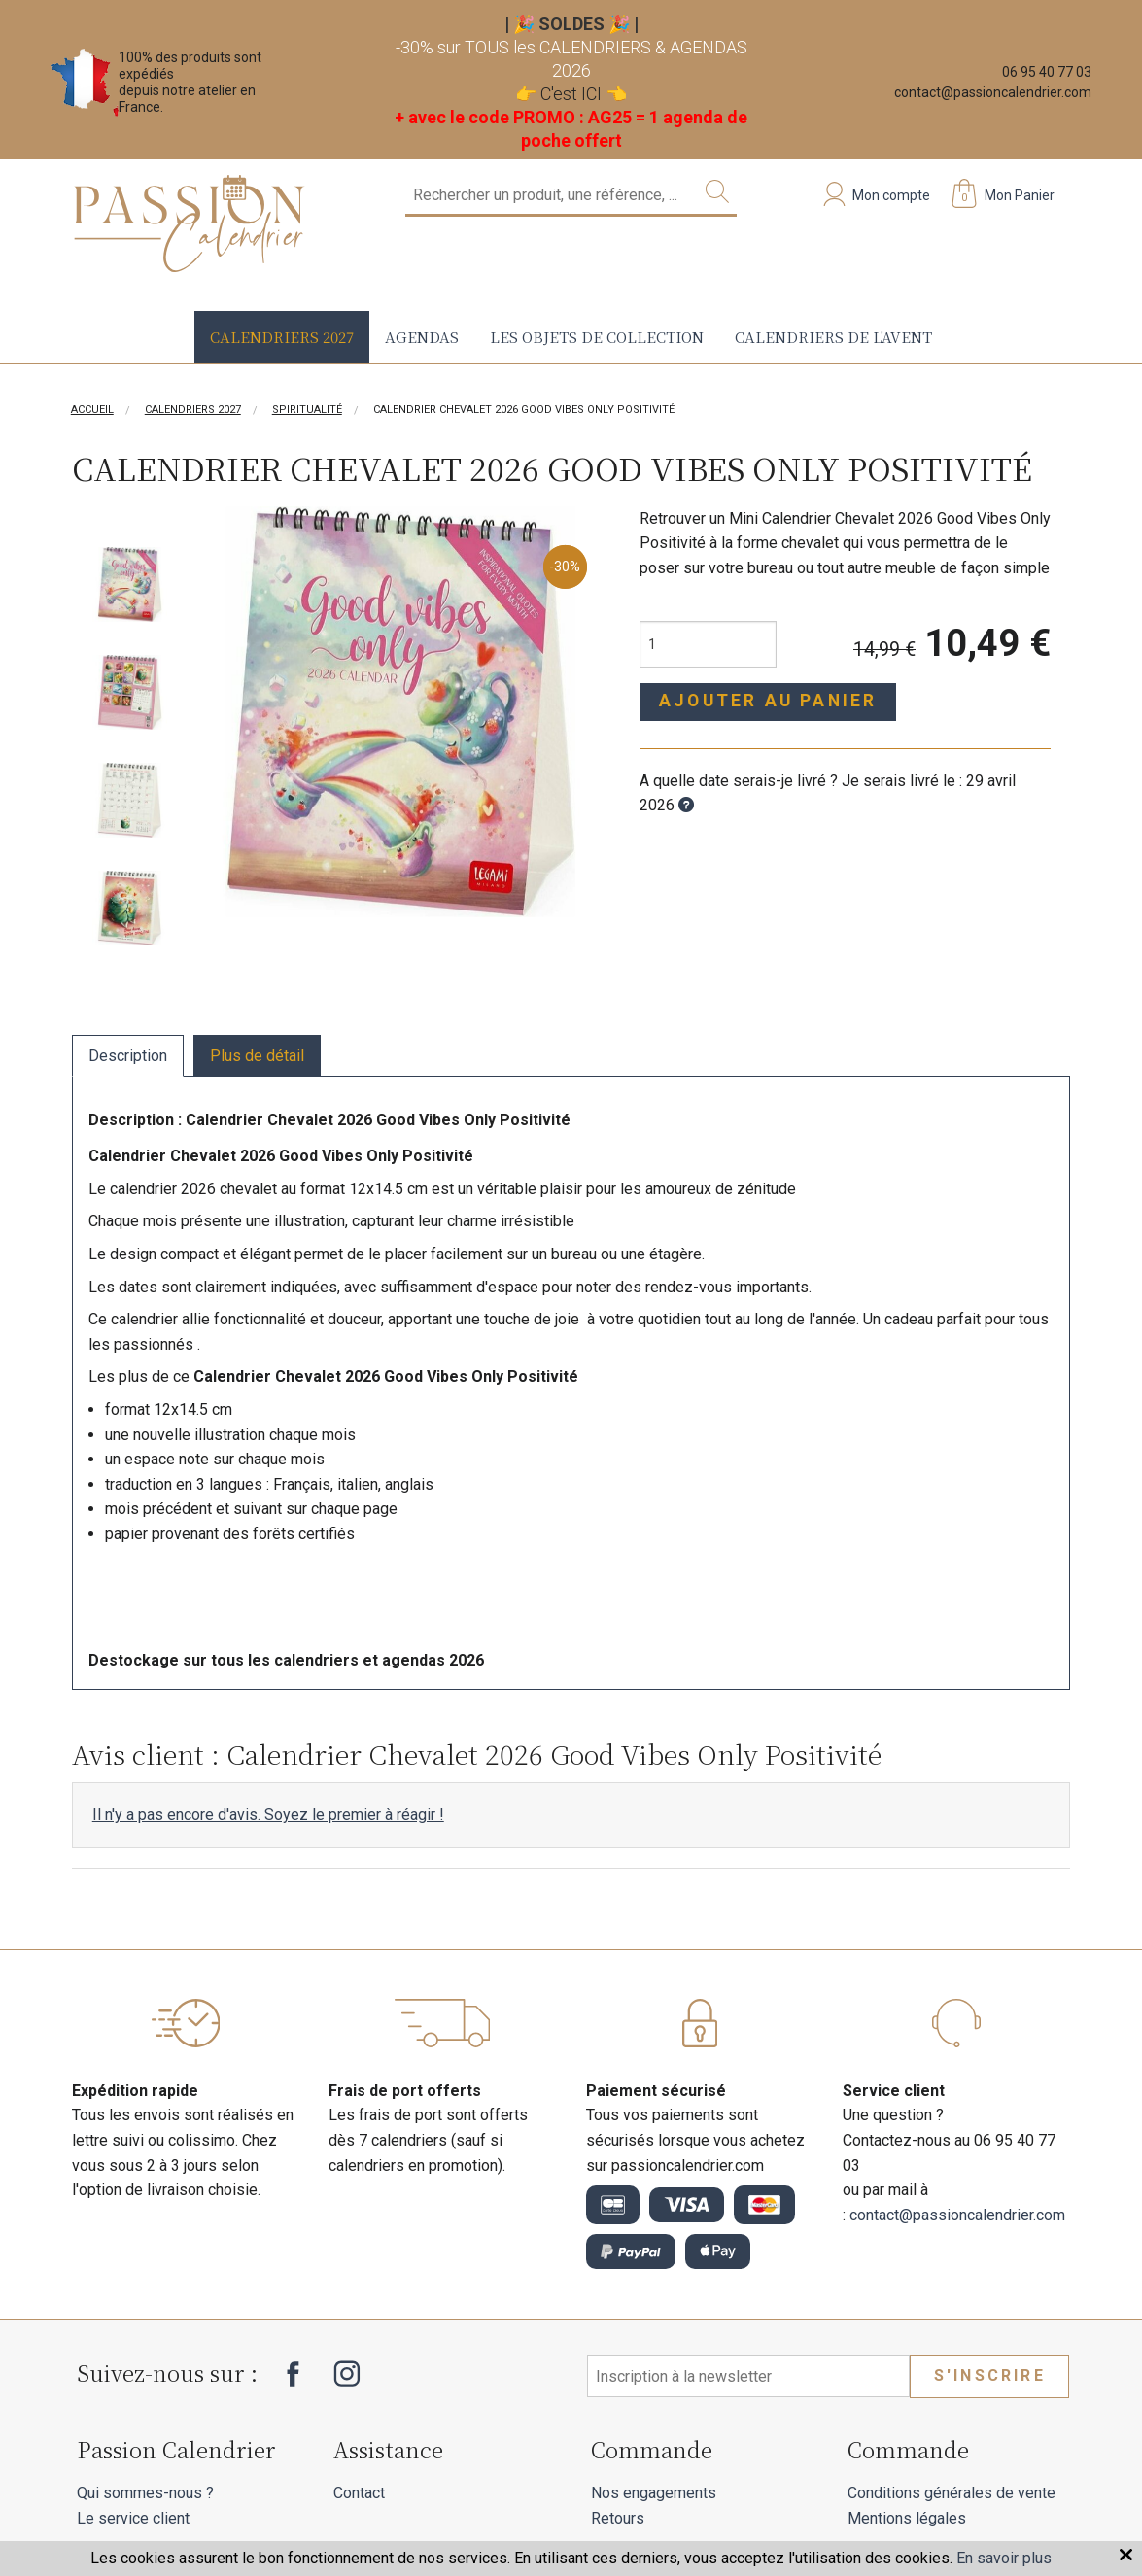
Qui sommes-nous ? (145, 2493)
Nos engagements (653, 2493)
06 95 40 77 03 (1046, 72)
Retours (617, 2518)
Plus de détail (257, 1056)
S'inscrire (990, 2375)
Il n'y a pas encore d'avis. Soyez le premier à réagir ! (268, 1814)
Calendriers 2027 (282, 336)
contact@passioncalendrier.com (992, 92)
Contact (359, 2493)
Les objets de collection (597, 336)
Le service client (133, 2518)
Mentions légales (907, 2518)
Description (127, 1056)
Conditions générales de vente (951, 2493)
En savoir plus (1004, 2558)
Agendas (422, 336)
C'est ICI (571, 94)
